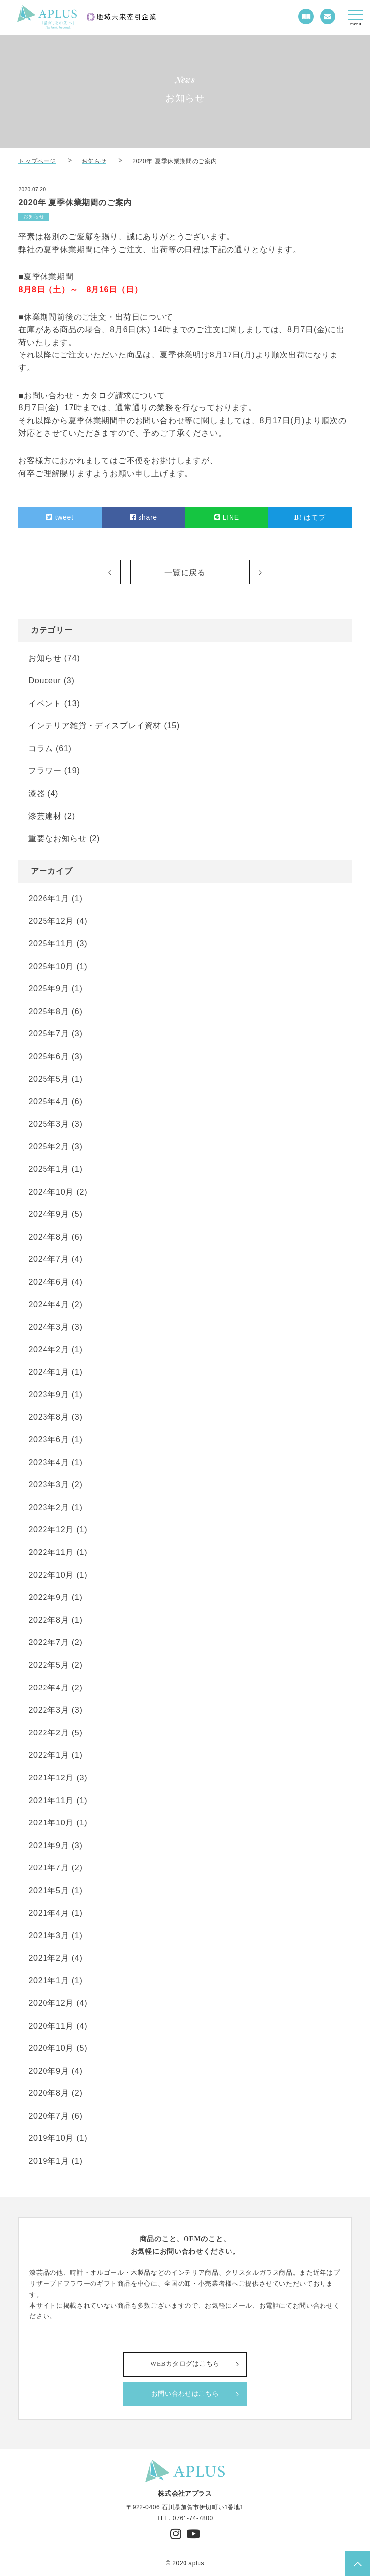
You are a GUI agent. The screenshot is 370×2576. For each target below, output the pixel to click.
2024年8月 (48, 1237)
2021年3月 (48, 1935)
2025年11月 (51, 943)
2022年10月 (51, 1575)
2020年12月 (51, 2003)
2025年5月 (48, 1079)
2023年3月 (48, 1484)
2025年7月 (48, 1033)
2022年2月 (48, 1733)
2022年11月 (51, 1552)
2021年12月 (51, 1778)
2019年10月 (51, 2138)
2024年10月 (51, 1192)
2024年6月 (48, 1282)
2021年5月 (48, 1890)
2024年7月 (48, 1259)
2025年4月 (48, 1101)
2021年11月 (51, 1800)
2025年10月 (51, 966)
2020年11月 (51, 2026)
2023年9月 (48, 1394)
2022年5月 (48, 1665)
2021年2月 (48, 1958)
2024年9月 (48, 1214)
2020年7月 (48, 2116)
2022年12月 (51, 1529)
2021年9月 (48, 1845)
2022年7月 (48, 1642)
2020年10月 (51, 2048)
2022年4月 (48, 1688)
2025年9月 (48, 988)
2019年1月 (48, 2161)
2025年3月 (48, 1124)
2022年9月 (48, 1597)
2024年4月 (48, 1304)
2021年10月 (51, 1823)
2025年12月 (51, 921)
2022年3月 (48, 1710)
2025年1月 (48, 1169)
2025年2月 (48, 1146)
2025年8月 (48, 1011)
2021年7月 (48, 1868)
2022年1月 (48, 1755)
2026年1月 (48, 898)
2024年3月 (48, 1327)
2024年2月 (48, 1349)
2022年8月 (48, 1620)
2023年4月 (48, 1462)
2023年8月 (48, 1417)
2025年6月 (48, 1056)
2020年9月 (48, 2071)
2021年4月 (48, 1913)
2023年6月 (48, 1439)
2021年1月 (48, 1980)
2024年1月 (48, 1372)
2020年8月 (48, 2093)
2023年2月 (48, 1507)
